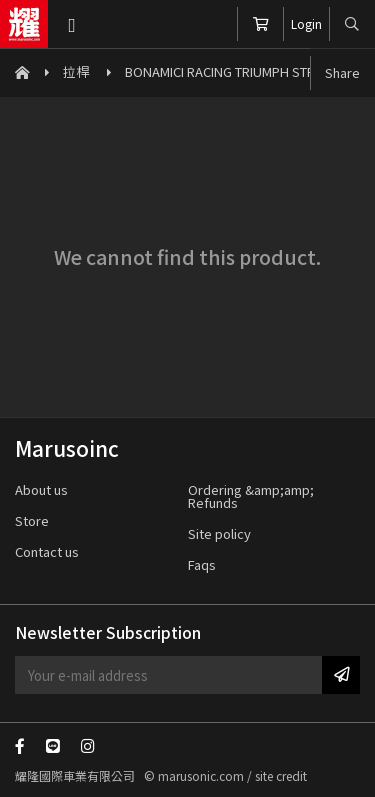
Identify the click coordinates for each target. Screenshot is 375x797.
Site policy (219, 533)
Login (306, 23)
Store (32, 520)
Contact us (47, 551)
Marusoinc (24, 24)
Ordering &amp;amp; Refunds (251, 496)
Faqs (202, 564)
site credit (281, 775)
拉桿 (77, 71)
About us (41, 489)
